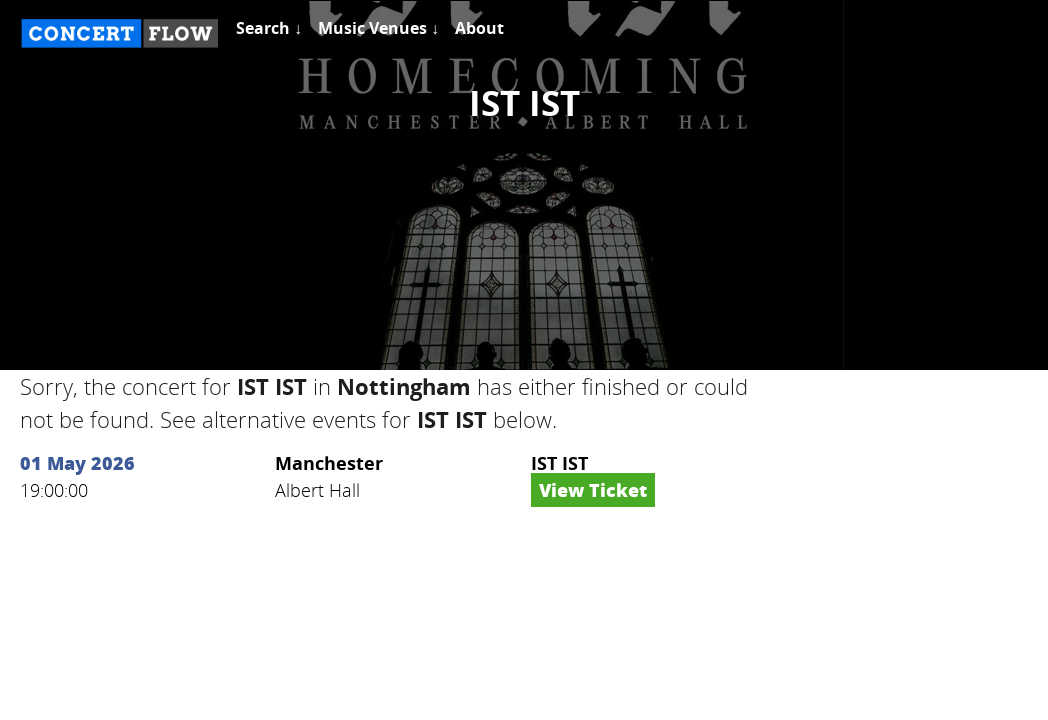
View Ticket (593, 490)
